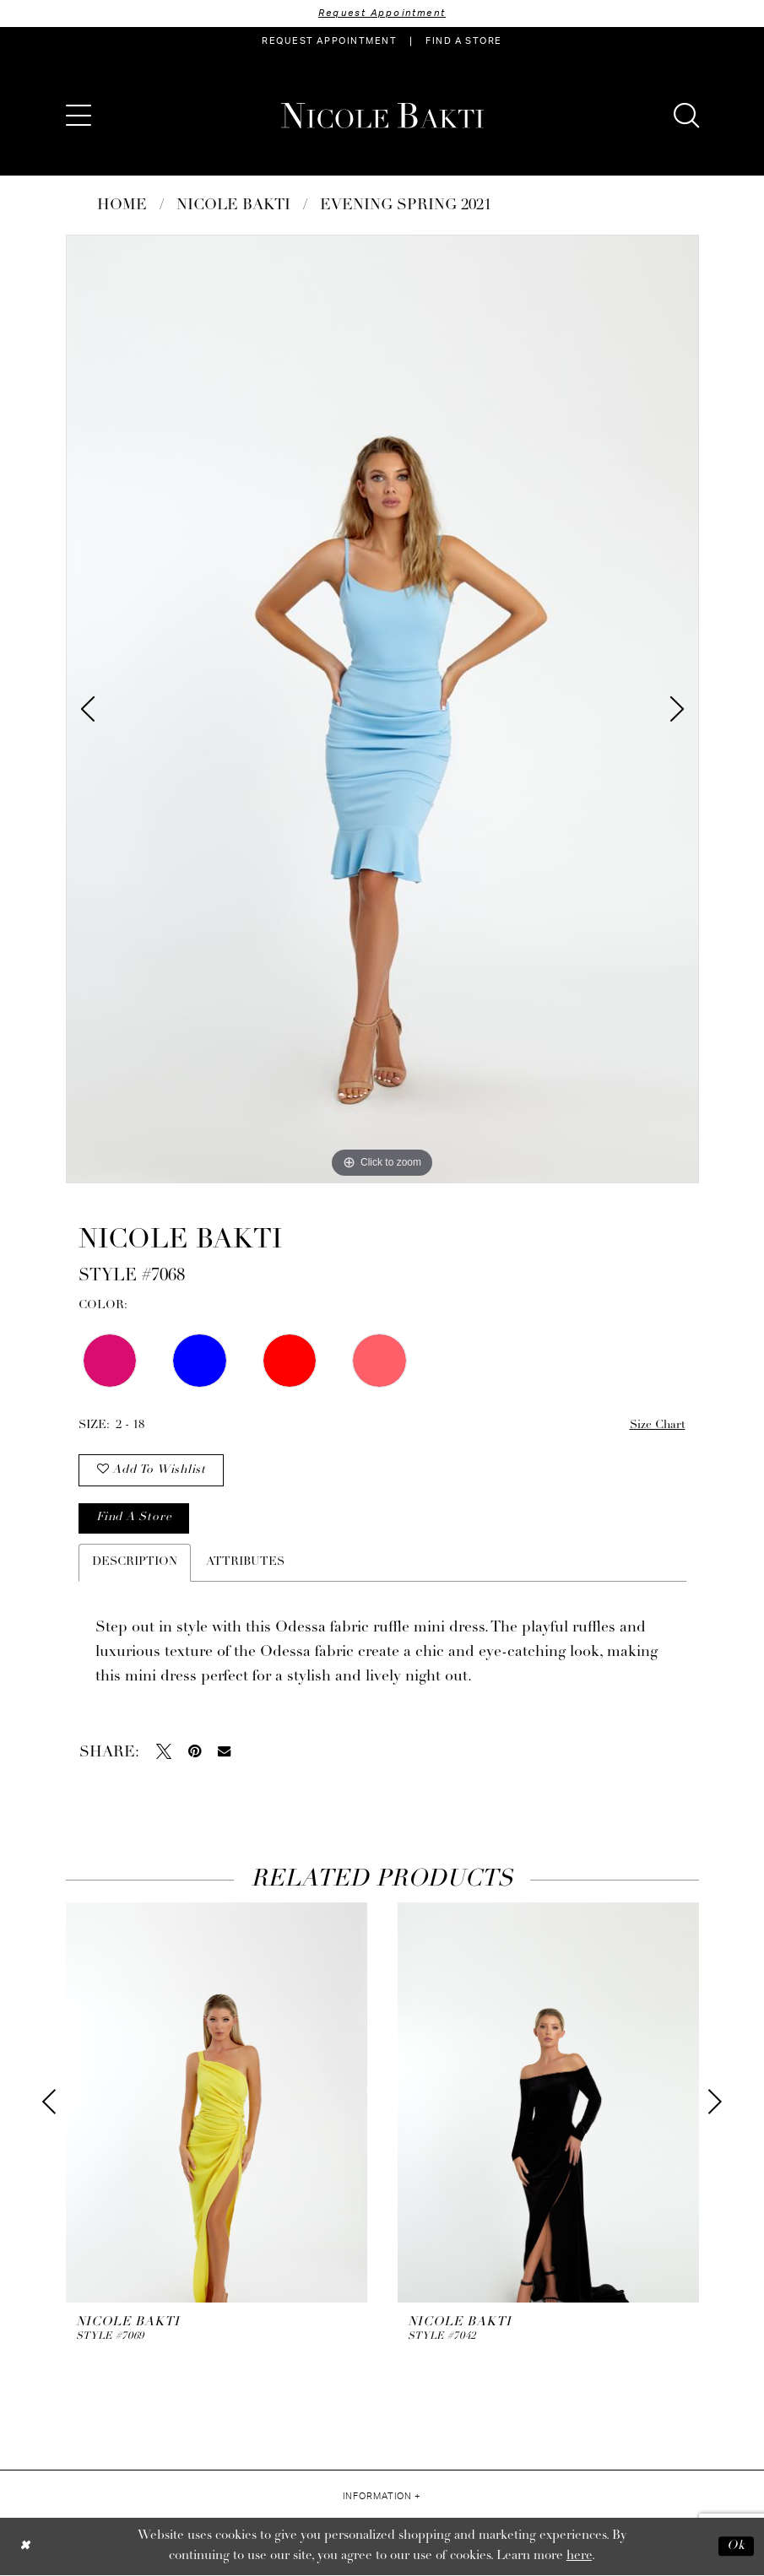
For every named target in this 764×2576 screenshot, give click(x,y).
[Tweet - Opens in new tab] (163, 1753)
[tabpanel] (382, 708)
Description (134, 1563)
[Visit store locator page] (463, 41)
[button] (78, 115)
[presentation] (216, 2104)
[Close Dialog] (25, 2547)
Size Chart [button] (657, 1425)
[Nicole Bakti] (382, 115)
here (579, 2557)
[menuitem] (329, 41)
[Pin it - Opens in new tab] (194, 1753)
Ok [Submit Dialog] (736, 2547)
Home (122, 206)
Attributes (245, 1563)
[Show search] (686, 115)
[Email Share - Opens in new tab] (224, 1752)
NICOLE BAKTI (233, 206)
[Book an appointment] (329, 41)
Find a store (134, 1519)
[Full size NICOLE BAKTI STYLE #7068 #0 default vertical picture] (382, 708)
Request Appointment (382, 13)
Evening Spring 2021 (405, 206)
